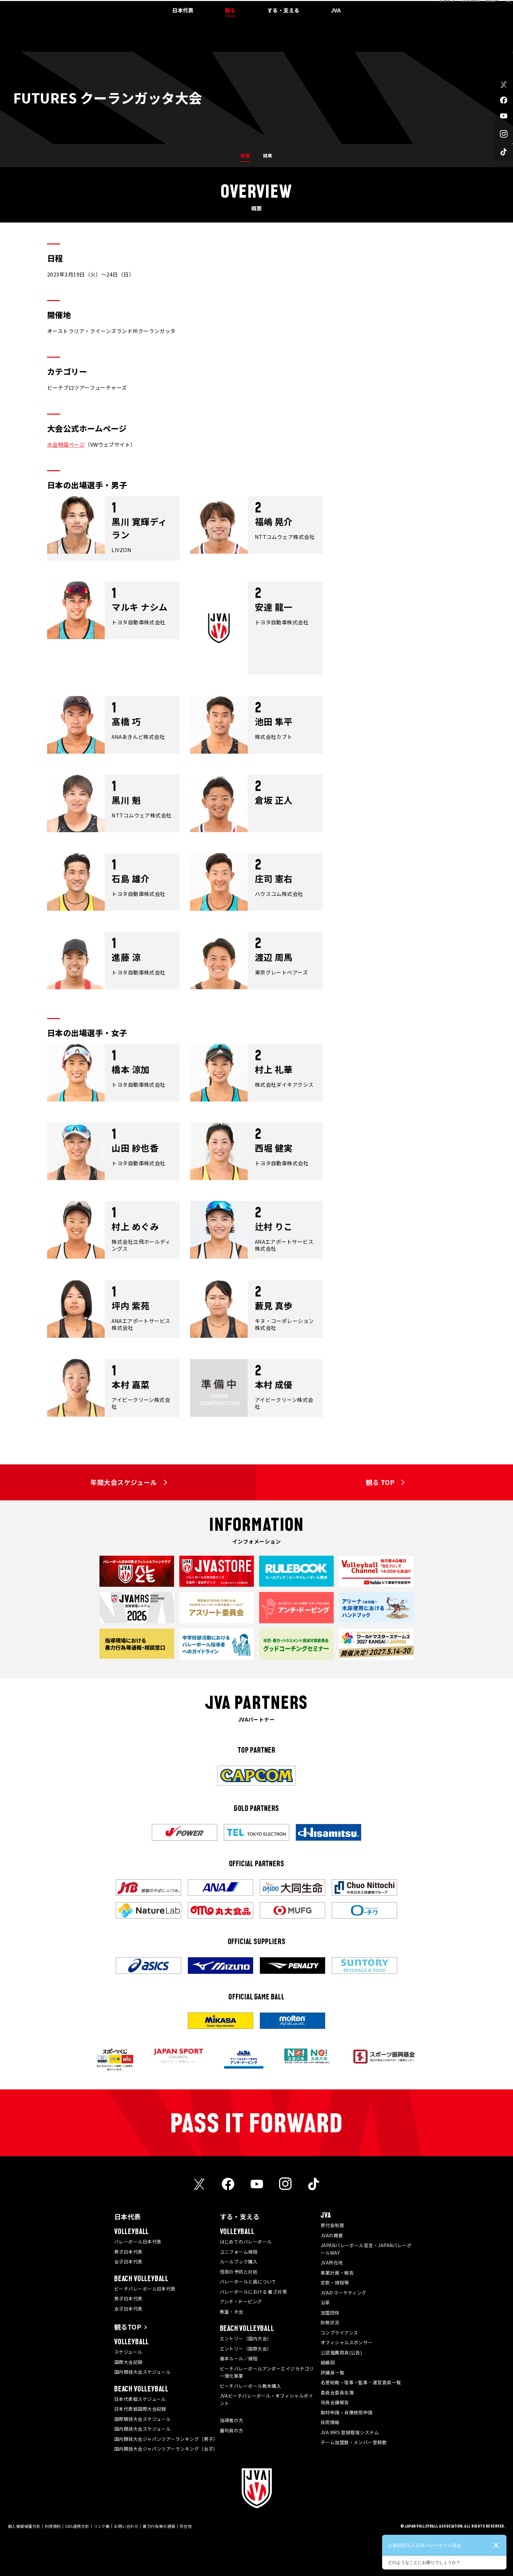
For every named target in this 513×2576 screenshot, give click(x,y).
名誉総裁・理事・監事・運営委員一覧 (361, 2382)
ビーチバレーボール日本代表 (145, 2288)
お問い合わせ (126, 2526)
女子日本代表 (128, 2261)
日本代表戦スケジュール (140, 2399)
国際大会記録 (128, 2362)
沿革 (325, 2302)
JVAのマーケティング (343, 2292)
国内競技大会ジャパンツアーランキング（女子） (166, 2448)
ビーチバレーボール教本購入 (250, 2386)
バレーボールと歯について (248, 2281)
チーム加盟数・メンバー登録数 (354, 2442)
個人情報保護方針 (24, 2526)
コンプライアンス (339, 2332)
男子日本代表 (128, 2251)
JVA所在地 (332, 2262)
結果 (268, 155)
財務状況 (330, 2322)
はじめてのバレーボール (246, 2241)
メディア (440, 7)
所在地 (186, 2526)
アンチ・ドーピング (241, 2301)
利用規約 (53, 2526)
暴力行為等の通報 (159, 2526)
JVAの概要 (332, 2235)
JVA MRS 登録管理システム (350, 2432)
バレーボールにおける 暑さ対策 (253, 2291)
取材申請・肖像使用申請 (347, 2412)
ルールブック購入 (239, 2261)
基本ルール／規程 (239, 2358)
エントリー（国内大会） (246, 2338)
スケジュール (128, 2352)
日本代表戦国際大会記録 (140, 2409)
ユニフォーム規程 (239, 2251)
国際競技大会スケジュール (142, 2419)
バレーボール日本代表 (138, 2241)
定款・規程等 (335, 2282)
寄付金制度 (332, 2225)
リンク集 (102, 2526)
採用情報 (330, 2422)
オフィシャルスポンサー (347, 2342)
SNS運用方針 (77, 2526)
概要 (245, 155)
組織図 (328, 2362)
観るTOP (127, 2327)
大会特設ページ (66, 444)
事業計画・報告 (337, 2272)
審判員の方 (231, 2430)
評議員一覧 (332, 2372)
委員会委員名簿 (337, 2392)
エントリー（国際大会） (246, 2348)
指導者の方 (231, 2420)
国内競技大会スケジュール (142, 2372)
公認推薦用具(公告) (341, 2352)
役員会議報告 (335, 2402)
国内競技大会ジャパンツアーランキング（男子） (166, 2439)
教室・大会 (231, 2311)
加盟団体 (330, 2312)
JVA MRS (463, 7)
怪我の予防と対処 (239, 2271)
